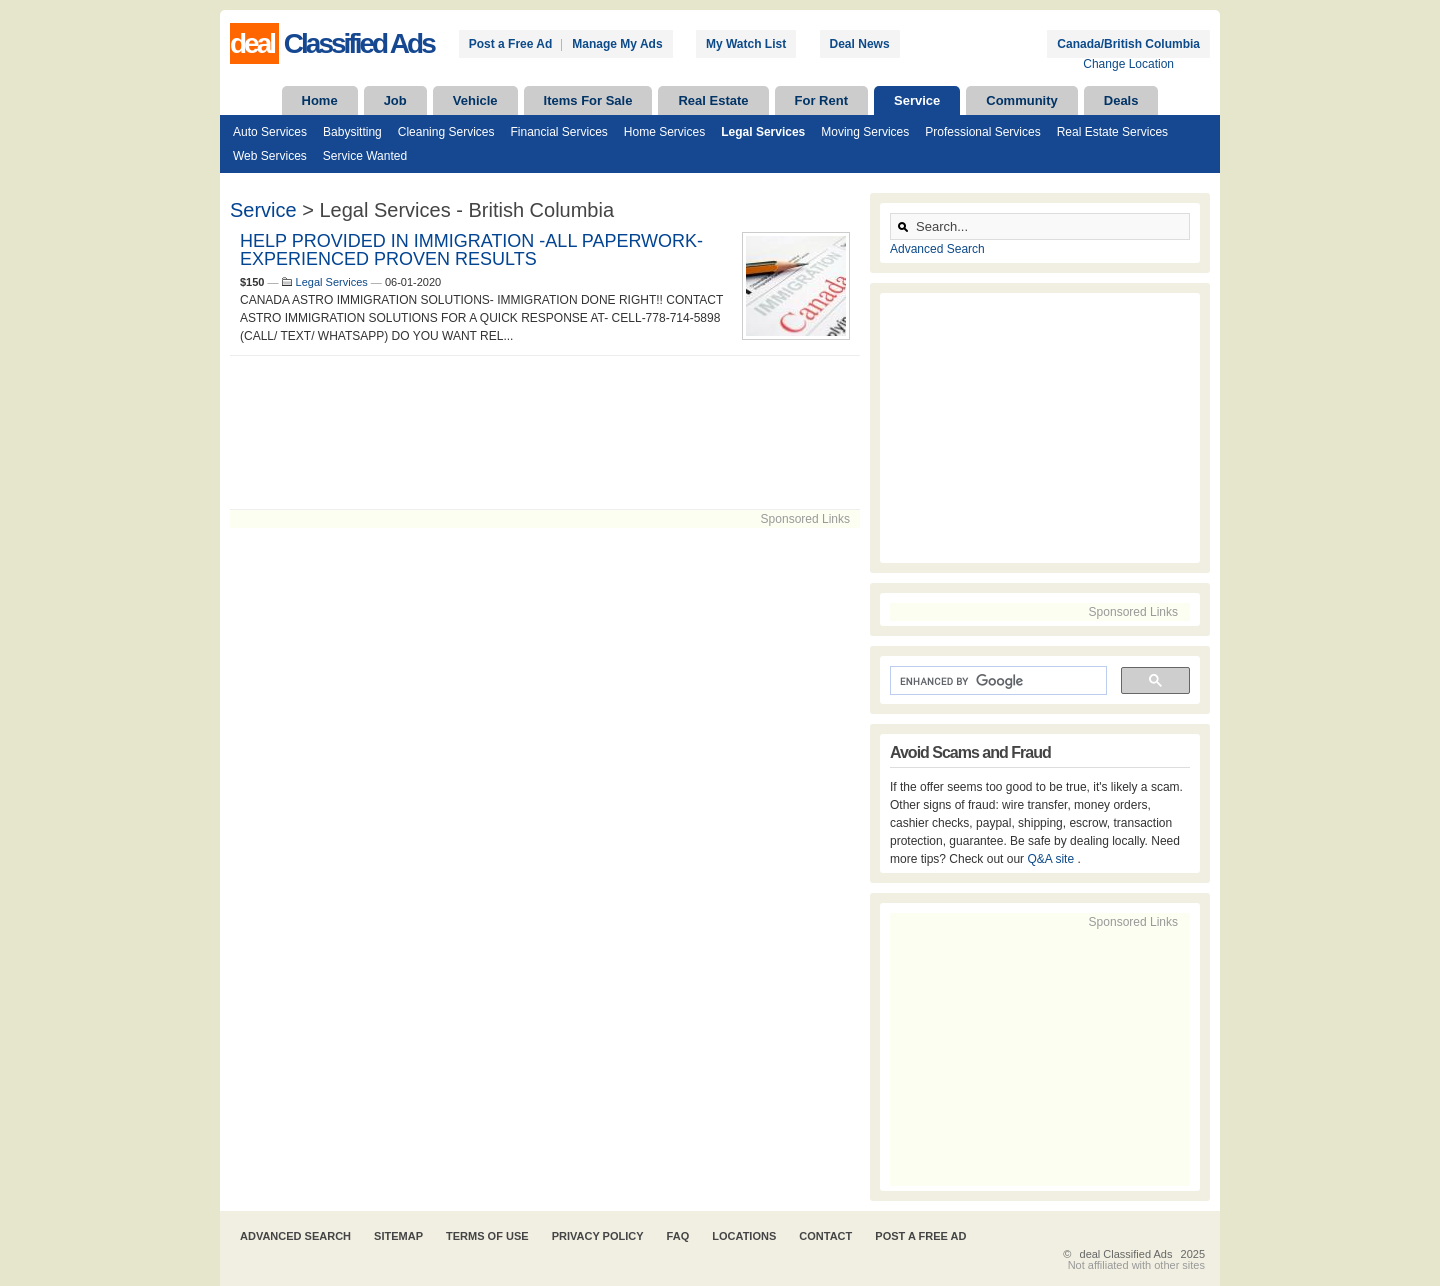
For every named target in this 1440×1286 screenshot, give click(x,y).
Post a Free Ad (511, 44)
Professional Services (982, 132)
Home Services (664, 132)
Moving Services (865, 132)
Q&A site (1052, 859)
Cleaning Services (446, 132)
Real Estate (713, 100)
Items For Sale (588, 100)
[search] (996, 681)
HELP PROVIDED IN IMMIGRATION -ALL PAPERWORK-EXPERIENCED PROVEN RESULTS (471, 250)
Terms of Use (487, 1236)
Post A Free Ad (920, 1236)
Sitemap (398, 1236)
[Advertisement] (545, 432)
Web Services (270, 156)
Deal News (860, 44)
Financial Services (558, 132)
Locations (744, 1236)
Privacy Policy (598, 1236)
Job (395, 100)
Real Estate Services (1112, 132)
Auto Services (270, 132)
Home (320, 100)
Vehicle (475, 100)
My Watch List (746, 44)
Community (1022, 100)
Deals (1121, 100)
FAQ (678, 1236)
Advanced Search (937, 249)
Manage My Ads (617, 44)
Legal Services (763, 132)
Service (917, 100)
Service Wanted (365, 156)
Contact (825, 1236)
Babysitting (352, 132)
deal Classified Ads (1126, 1254)
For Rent (821, 100)
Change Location (1128, 64)
